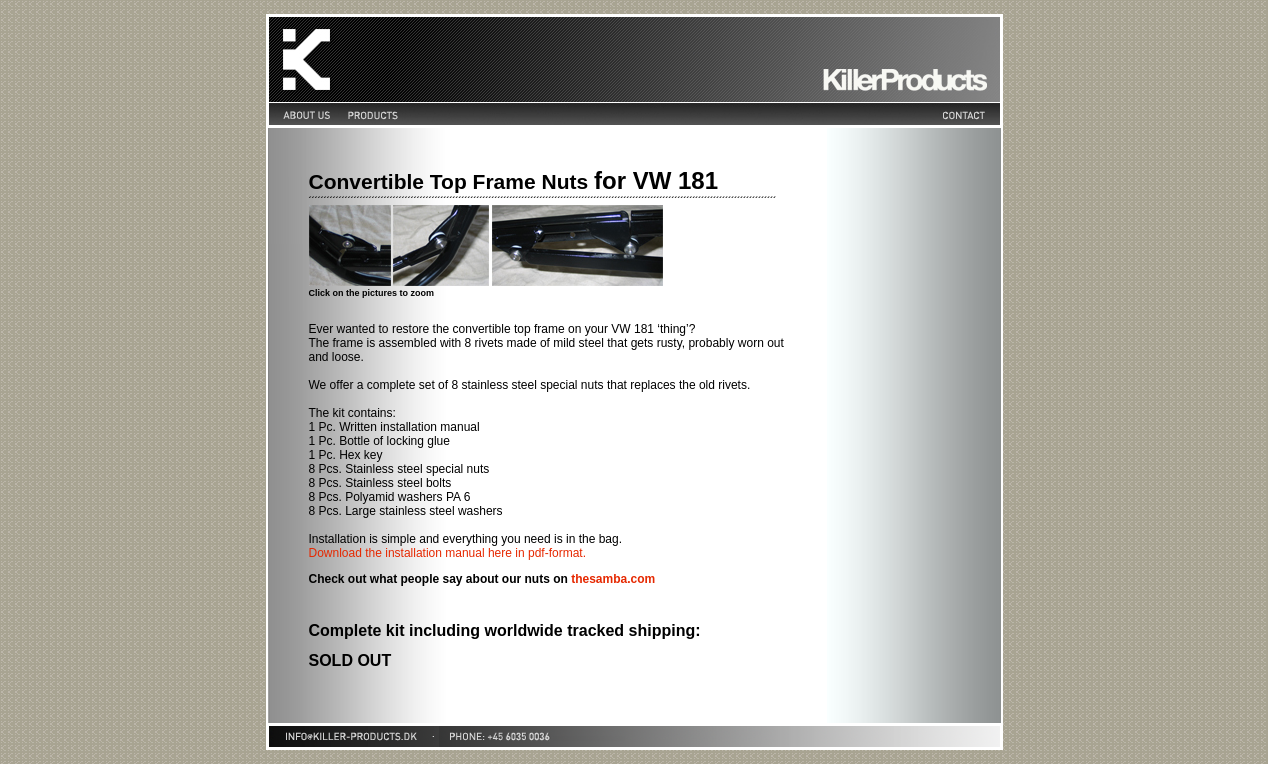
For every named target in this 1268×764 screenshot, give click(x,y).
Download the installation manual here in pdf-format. (448, 553)
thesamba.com (613, 579)
